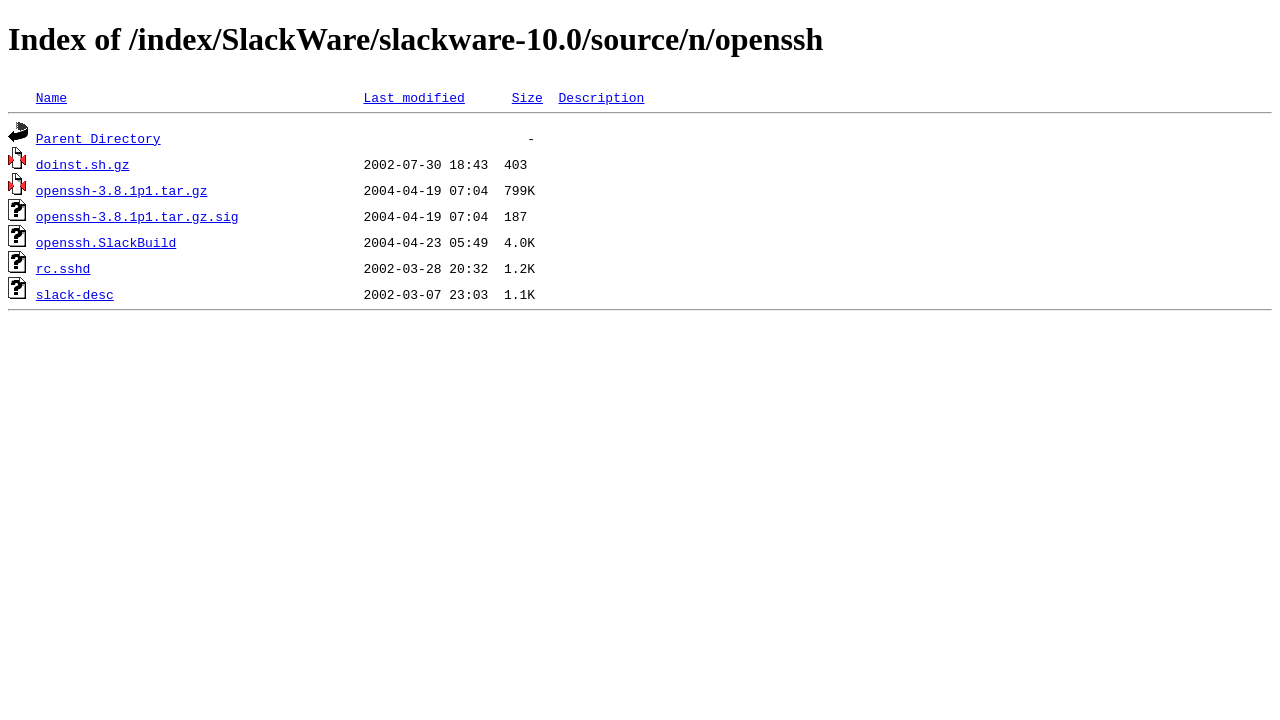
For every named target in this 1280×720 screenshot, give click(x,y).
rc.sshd (63, 268)
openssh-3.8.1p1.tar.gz (122, 190)
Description (601, 97)
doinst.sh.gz (83, 164)
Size (527, 97)
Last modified (413, 97)
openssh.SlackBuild (106, 242)
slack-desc (75, 294)
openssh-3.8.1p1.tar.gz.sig (137, 216)
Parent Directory (98, 138)
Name (51, 97)
